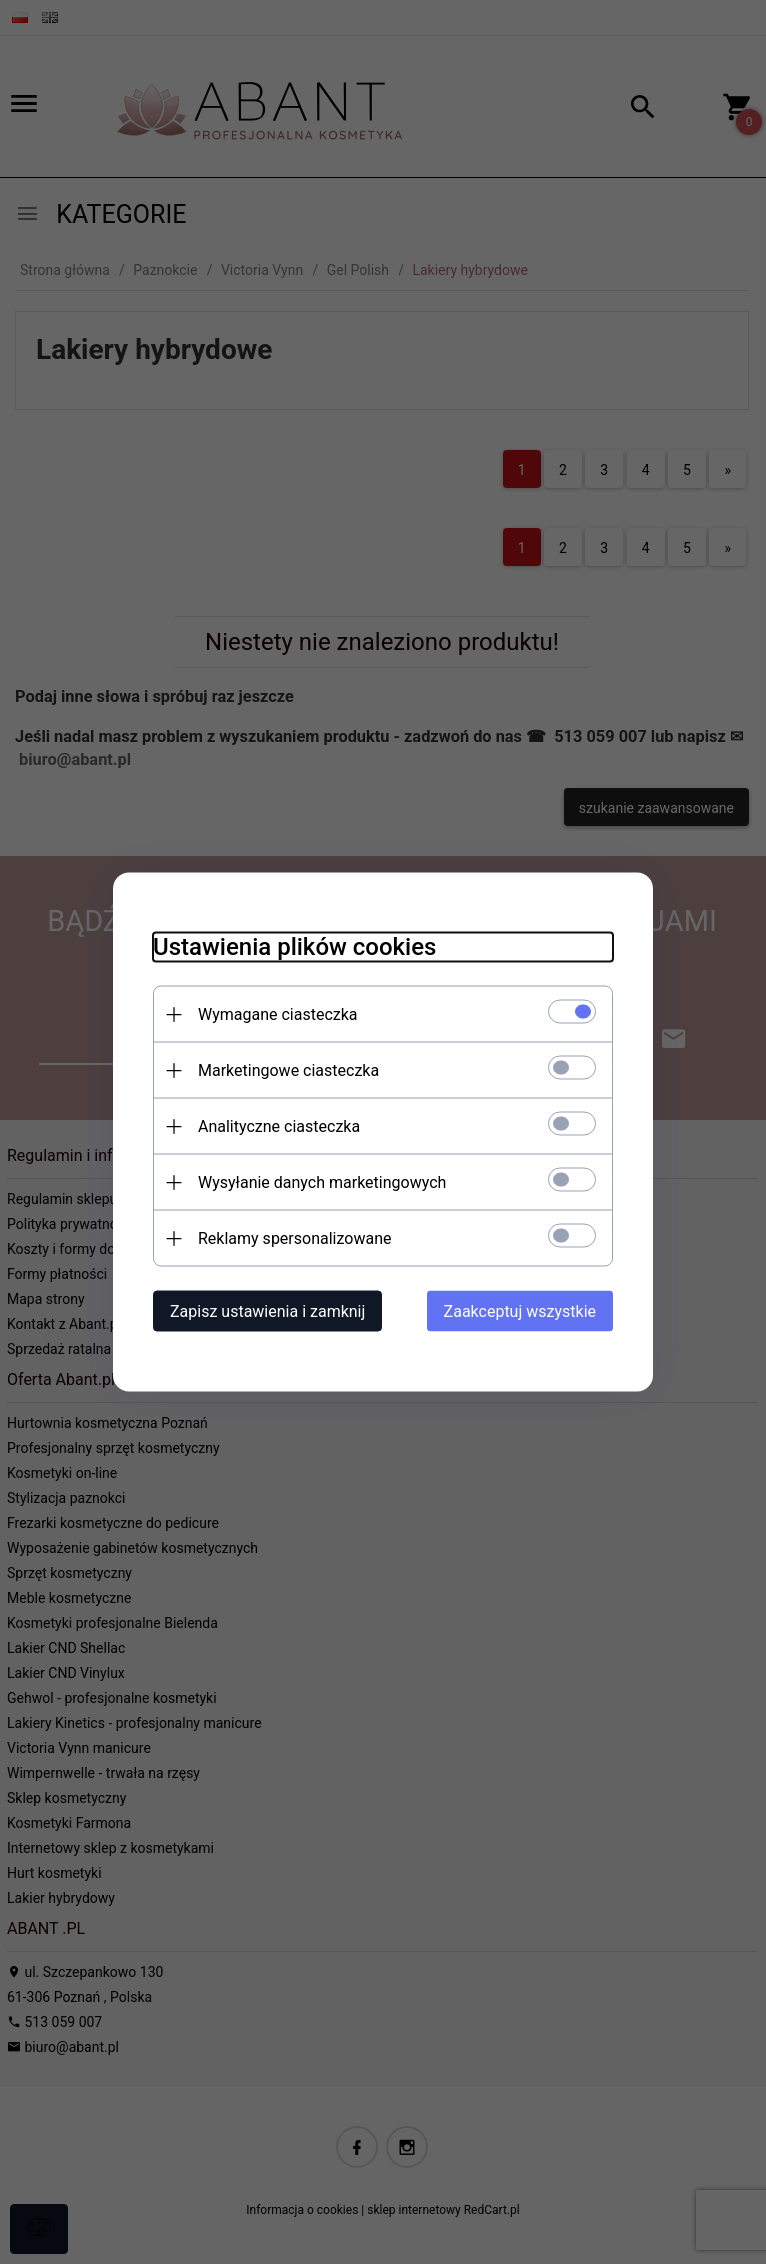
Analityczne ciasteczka (279, 1126)
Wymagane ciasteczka (278, 1014)
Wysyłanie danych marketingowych (322, 1182)
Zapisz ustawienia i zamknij (267, 1311)
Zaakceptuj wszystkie (520, 1311)
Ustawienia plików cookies (294, 947)
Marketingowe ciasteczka (288, 1070)
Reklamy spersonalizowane (294, 1238)
